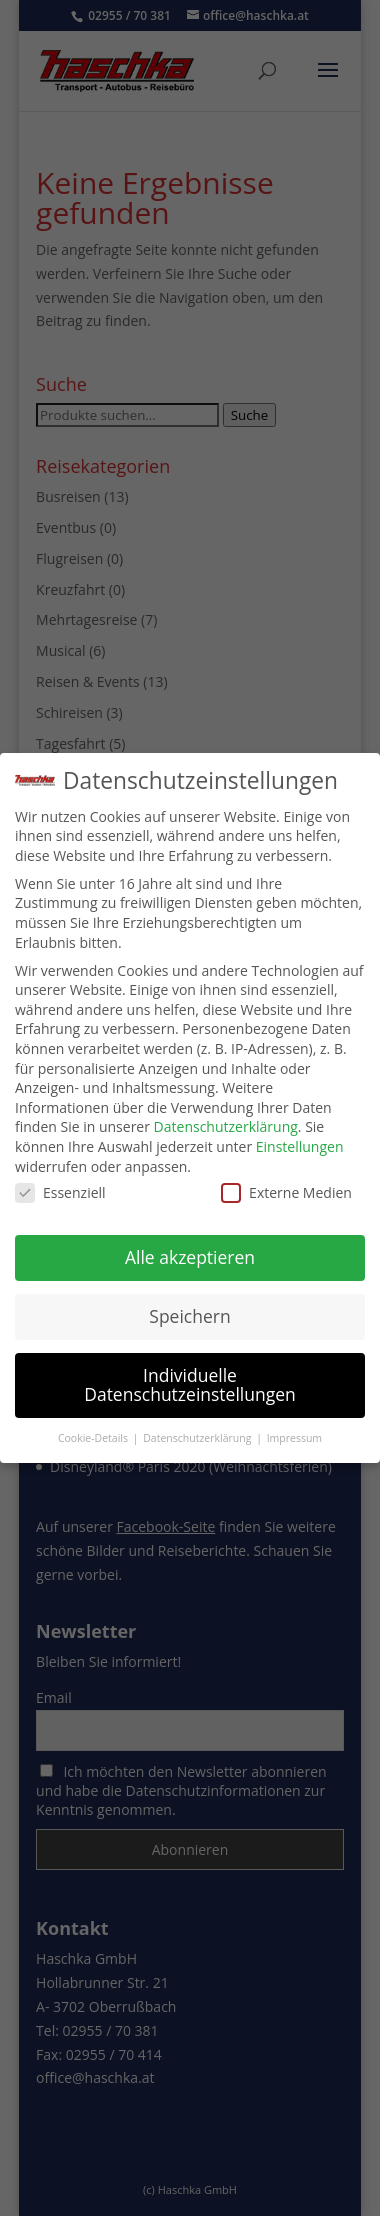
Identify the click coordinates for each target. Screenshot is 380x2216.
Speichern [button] (189, 1312)
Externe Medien (286, 1188)
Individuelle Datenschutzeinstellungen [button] (190, 1381)
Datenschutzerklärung (226, 1122)
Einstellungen (300, 1142)
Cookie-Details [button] (94, 1434)
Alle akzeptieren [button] (190, 1253)
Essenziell (60, 1188)
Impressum (294, 1434)
